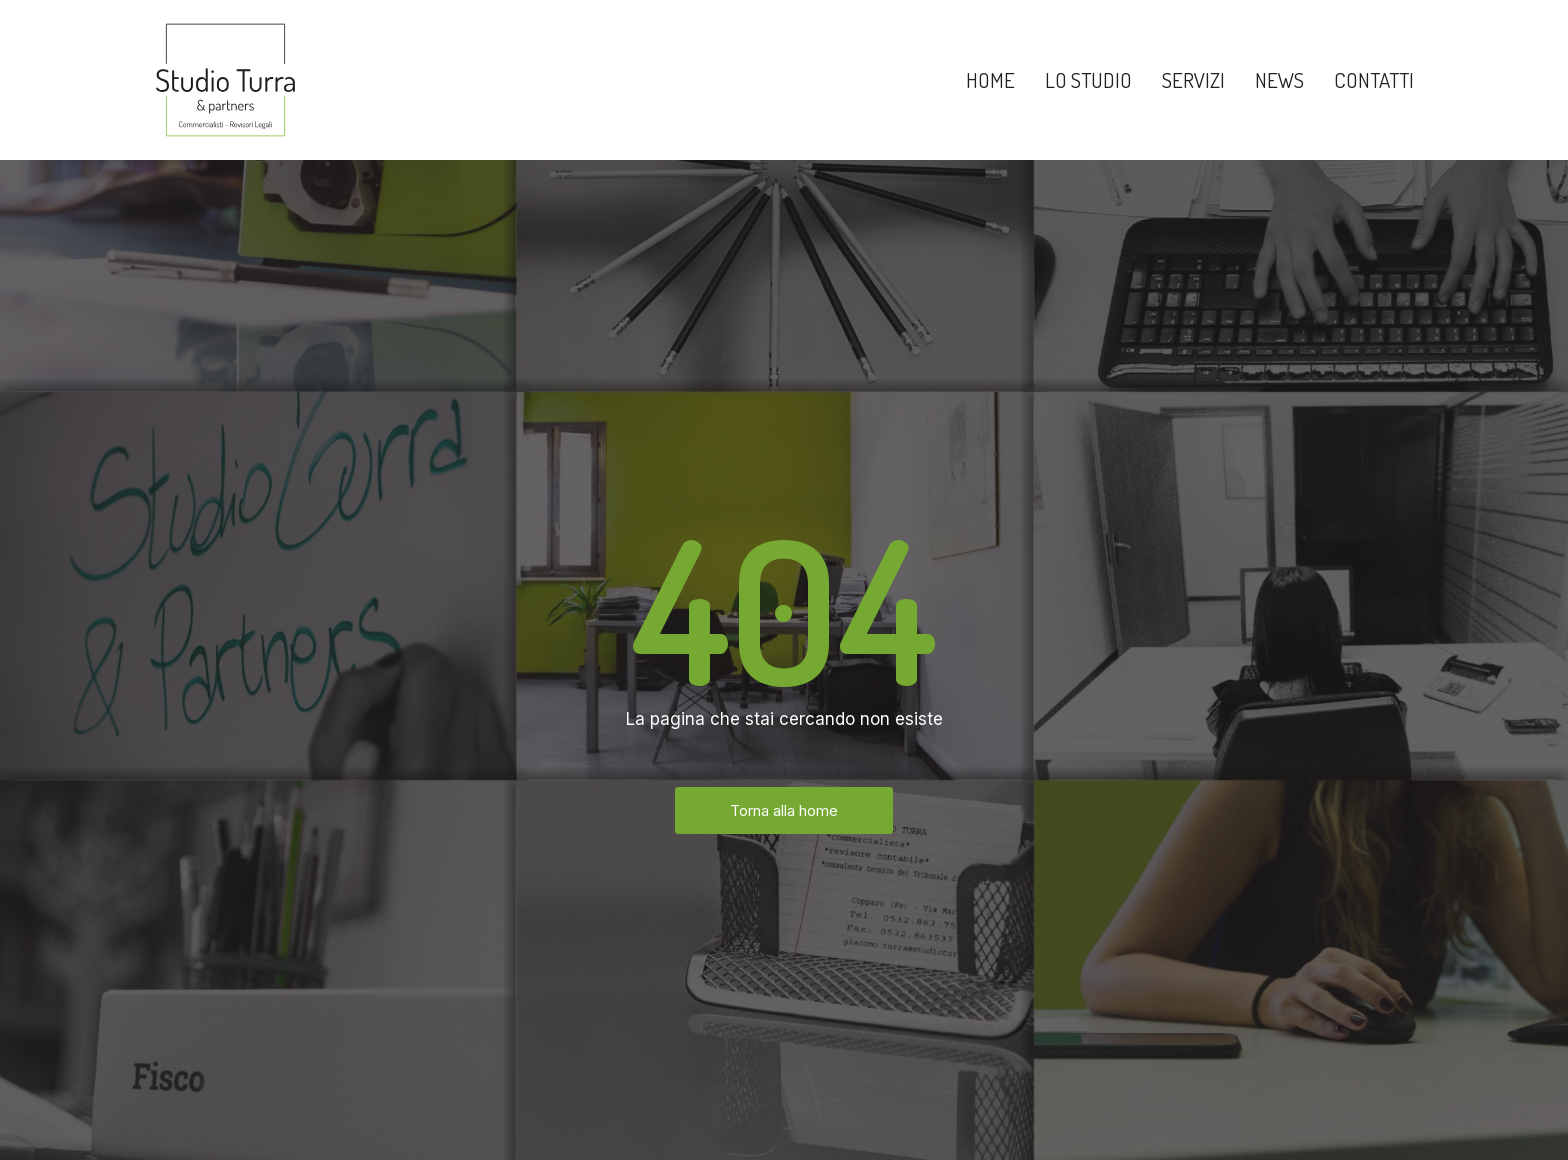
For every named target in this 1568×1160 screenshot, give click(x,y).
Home (990, 79)
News (1279, 79)
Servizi (1193, 79)
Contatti (1374, 79)
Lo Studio (1088, 79)
